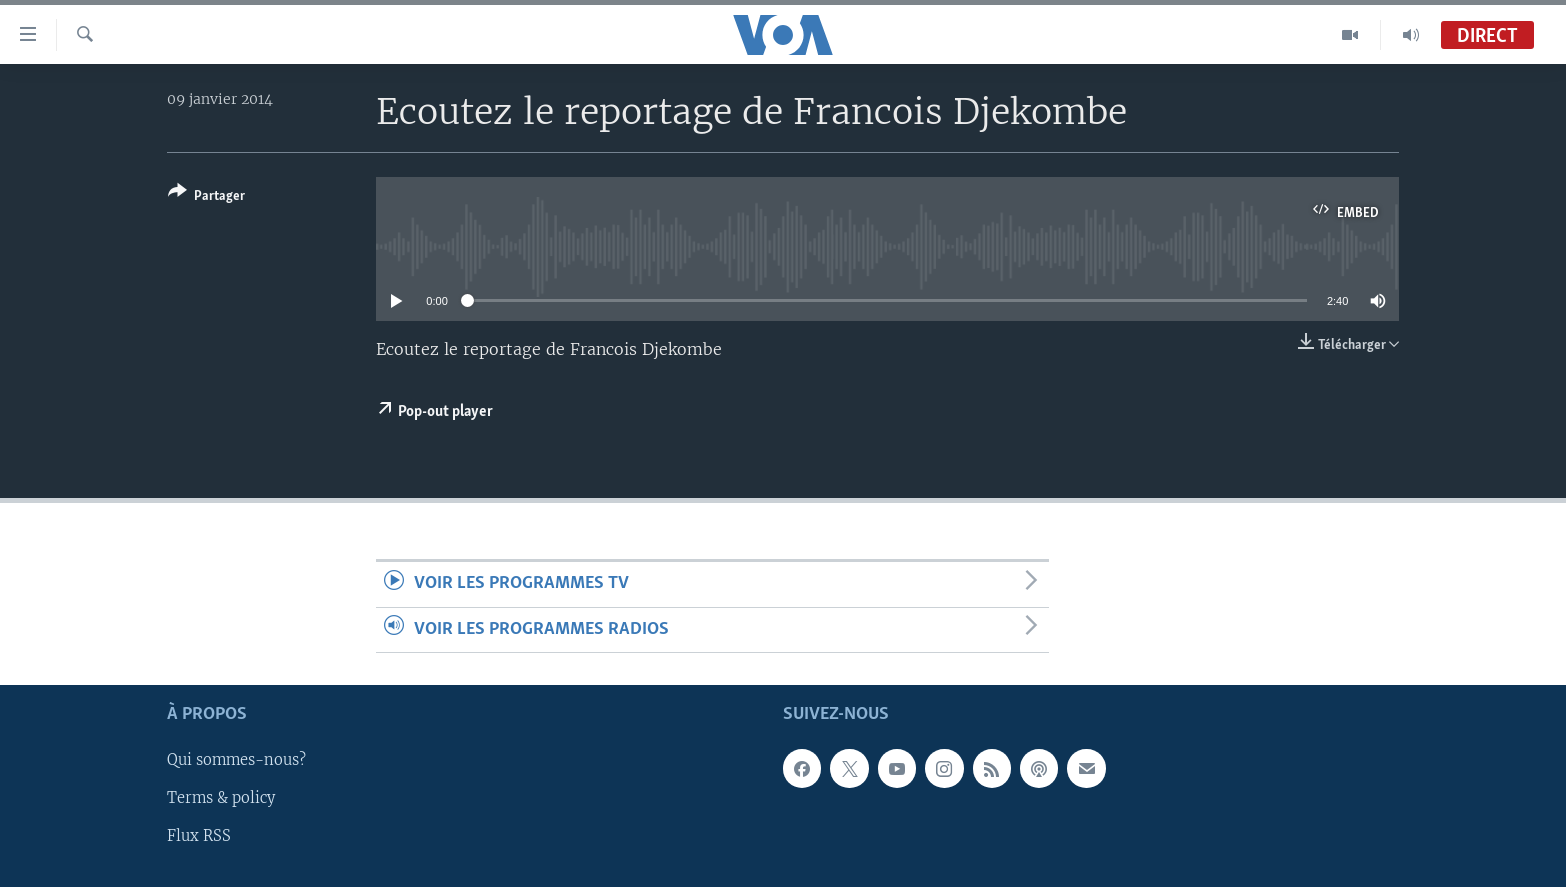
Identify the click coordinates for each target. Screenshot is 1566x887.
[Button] (206, 197)
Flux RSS (199, 836)
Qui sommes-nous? (236, 760)
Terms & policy (221, 798)
